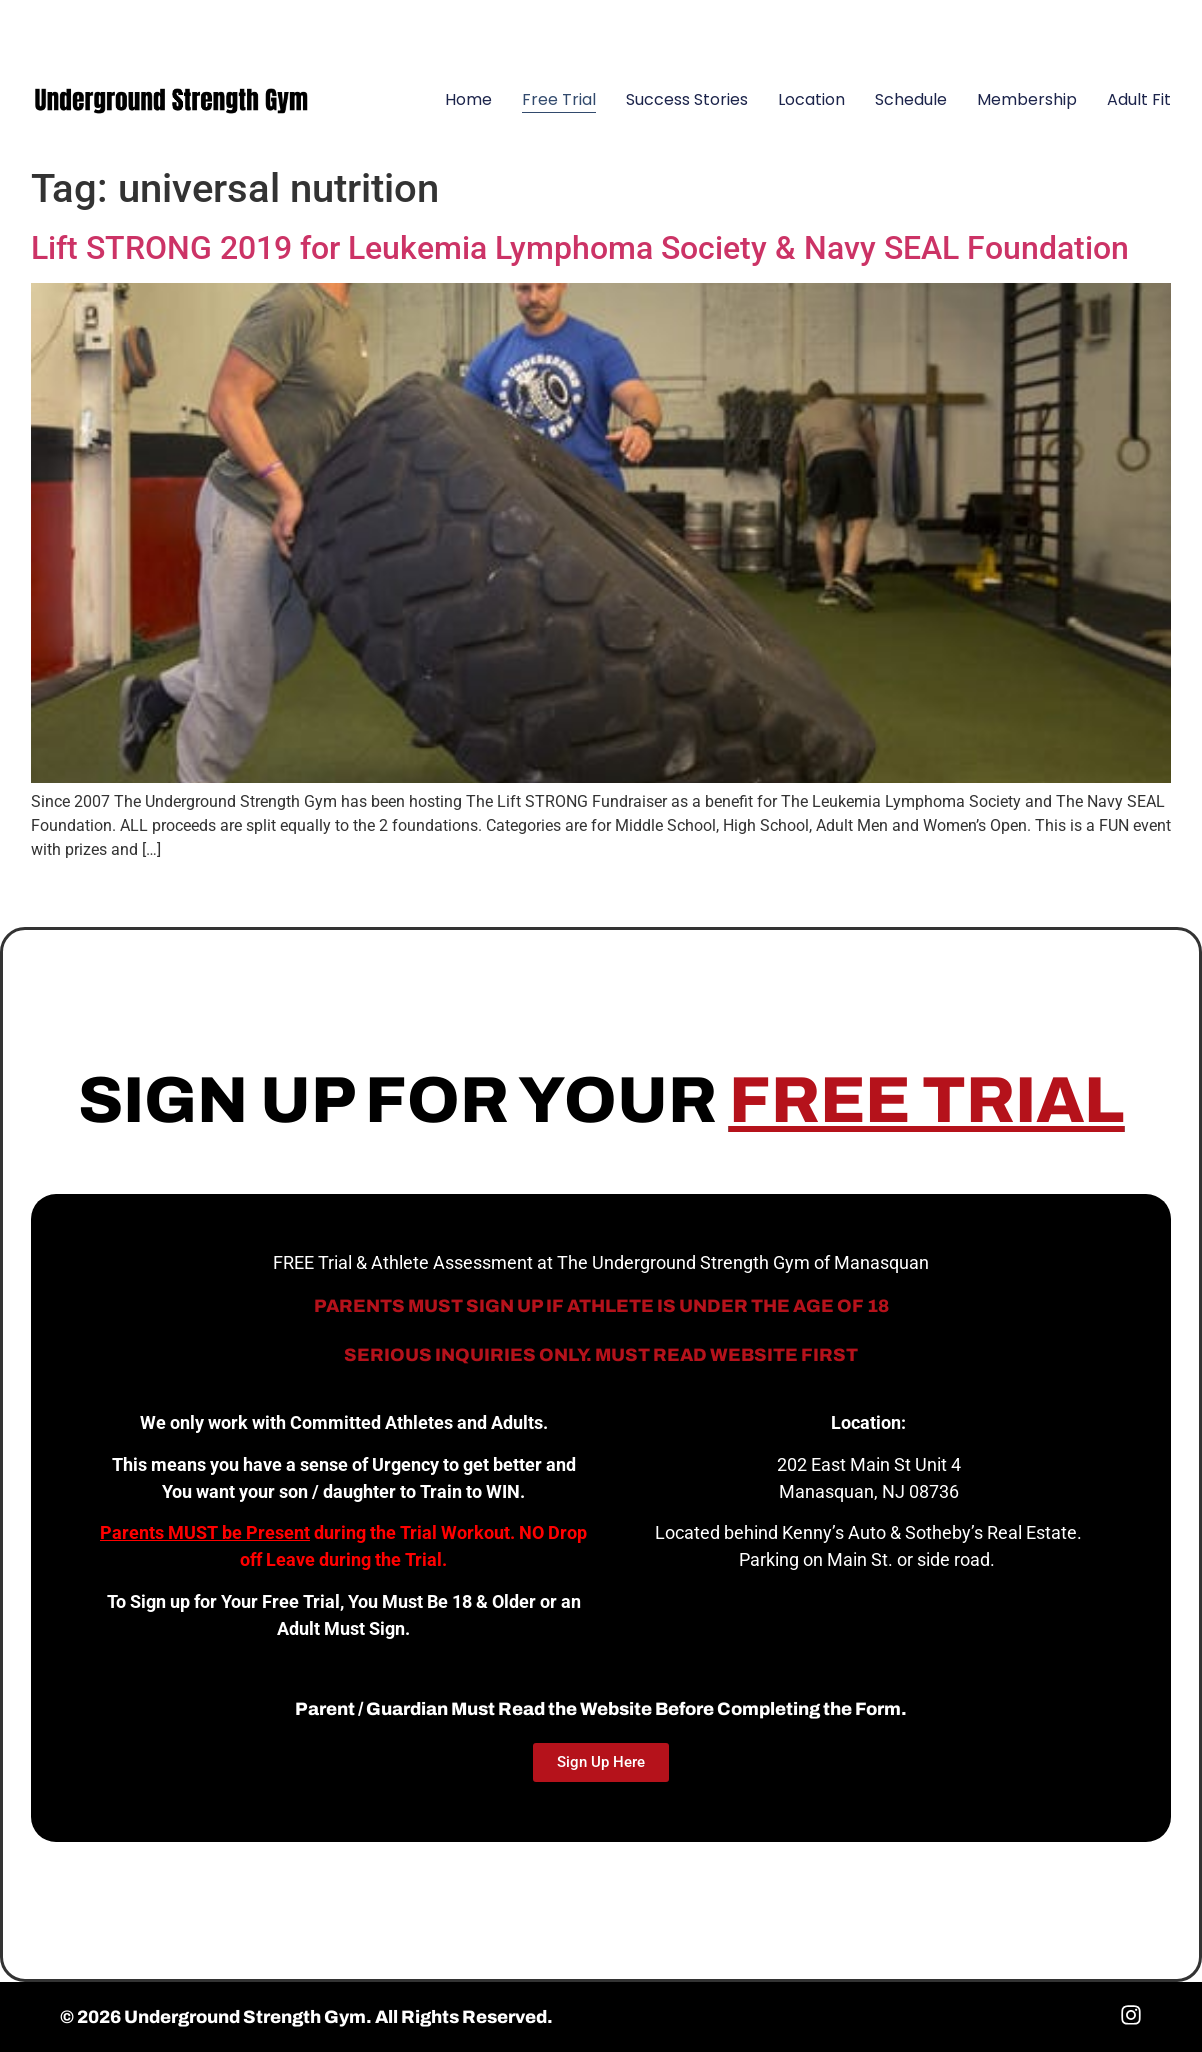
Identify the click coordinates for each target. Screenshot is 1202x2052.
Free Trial (559, 99)
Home (468, 99)
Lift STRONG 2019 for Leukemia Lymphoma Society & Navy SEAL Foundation (580, 248)
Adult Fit (1139, 99)
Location (811, 99)
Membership (1027, 99)
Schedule (911, 99)
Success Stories (687, 99)
